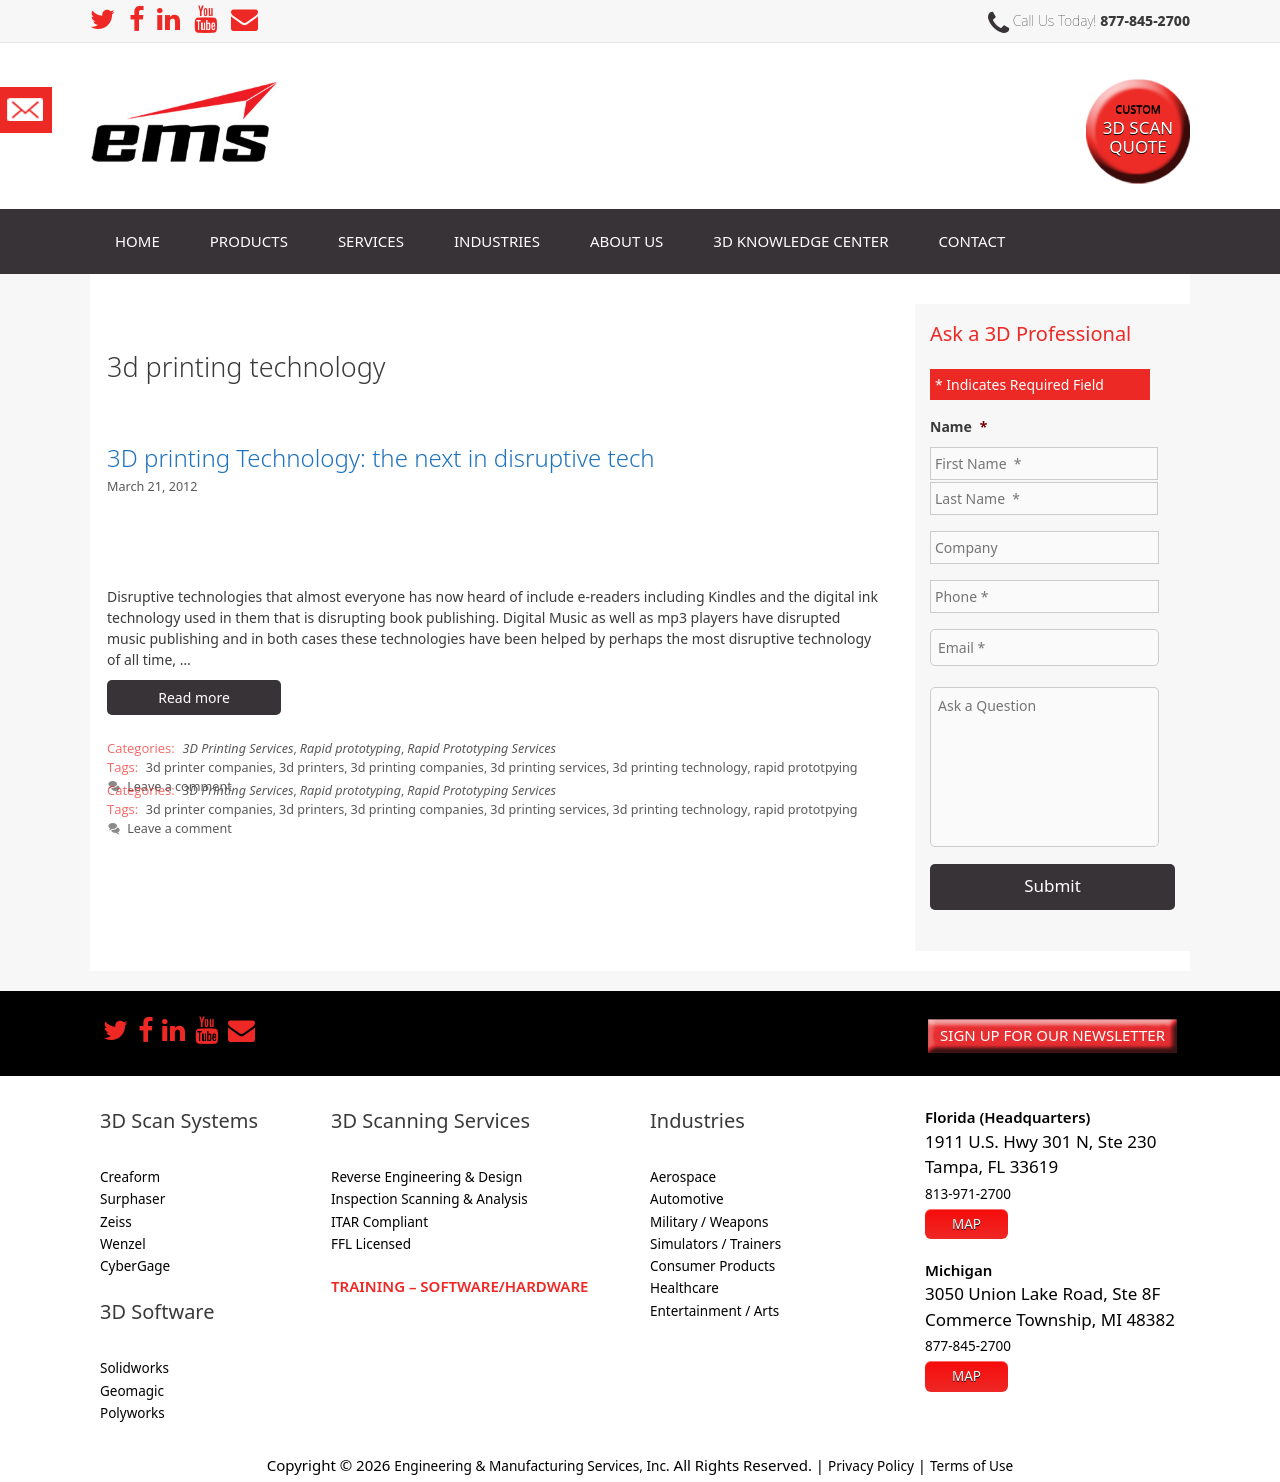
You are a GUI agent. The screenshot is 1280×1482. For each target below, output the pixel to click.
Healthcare (684, 1284)
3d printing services (527, 765)
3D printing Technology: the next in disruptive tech (381, 457)
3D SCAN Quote (1138, 118)
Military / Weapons (709, 1217)
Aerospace (683, 1172)
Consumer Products (712, 1261)
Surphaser (132, 1195)
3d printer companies (206, 765)
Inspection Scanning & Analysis (429, 1195)
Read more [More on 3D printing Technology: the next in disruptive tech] (194, 696)
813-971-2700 (968, 1189)
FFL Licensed (371, 1239)
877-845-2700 (1145, 20)
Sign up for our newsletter (1052, 1030)
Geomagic (132, 1386)
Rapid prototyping (340, 747)
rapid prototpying (769, 765)
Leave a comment (176, 822)
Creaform (130, 1172)
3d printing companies (403, 765)
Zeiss (116, 1217)
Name (958, 427)
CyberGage (135, 1261)
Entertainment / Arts (714, 1306)
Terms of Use (990, 1460)
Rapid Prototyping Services (465, 747)
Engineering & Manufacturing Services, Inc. (523, 1460)
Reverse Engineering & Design (426, 1172)
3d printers (302, 765)
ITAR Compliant (379, 1217)
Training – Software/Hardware (459, 1281)
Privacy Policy (880, 1460)
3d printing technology (650, 765)
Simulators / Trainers (715, 1239)
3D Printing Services (235, 747)
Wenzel (123, 1239)
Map (966, 1215)
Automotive (687, 1195)
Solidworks (134, 1364)
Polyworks (132, 1408)
